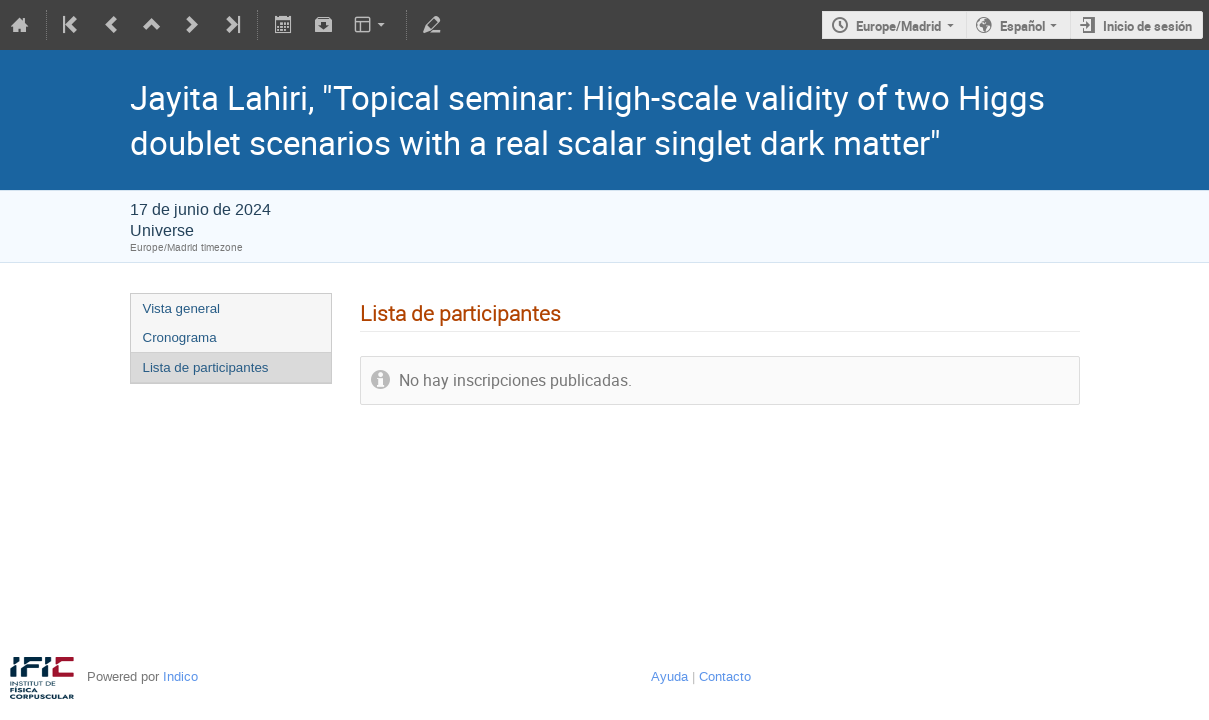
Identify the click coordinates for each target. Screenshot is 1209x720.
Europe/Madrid (898, 26)
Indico (180, 676)
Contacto (725, 676)
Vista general (182, 308)
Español (1022, 26)
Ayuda (669, 676)
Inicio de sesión (1147, 26)
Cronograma (180, 337)
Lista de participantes (206, 367)
